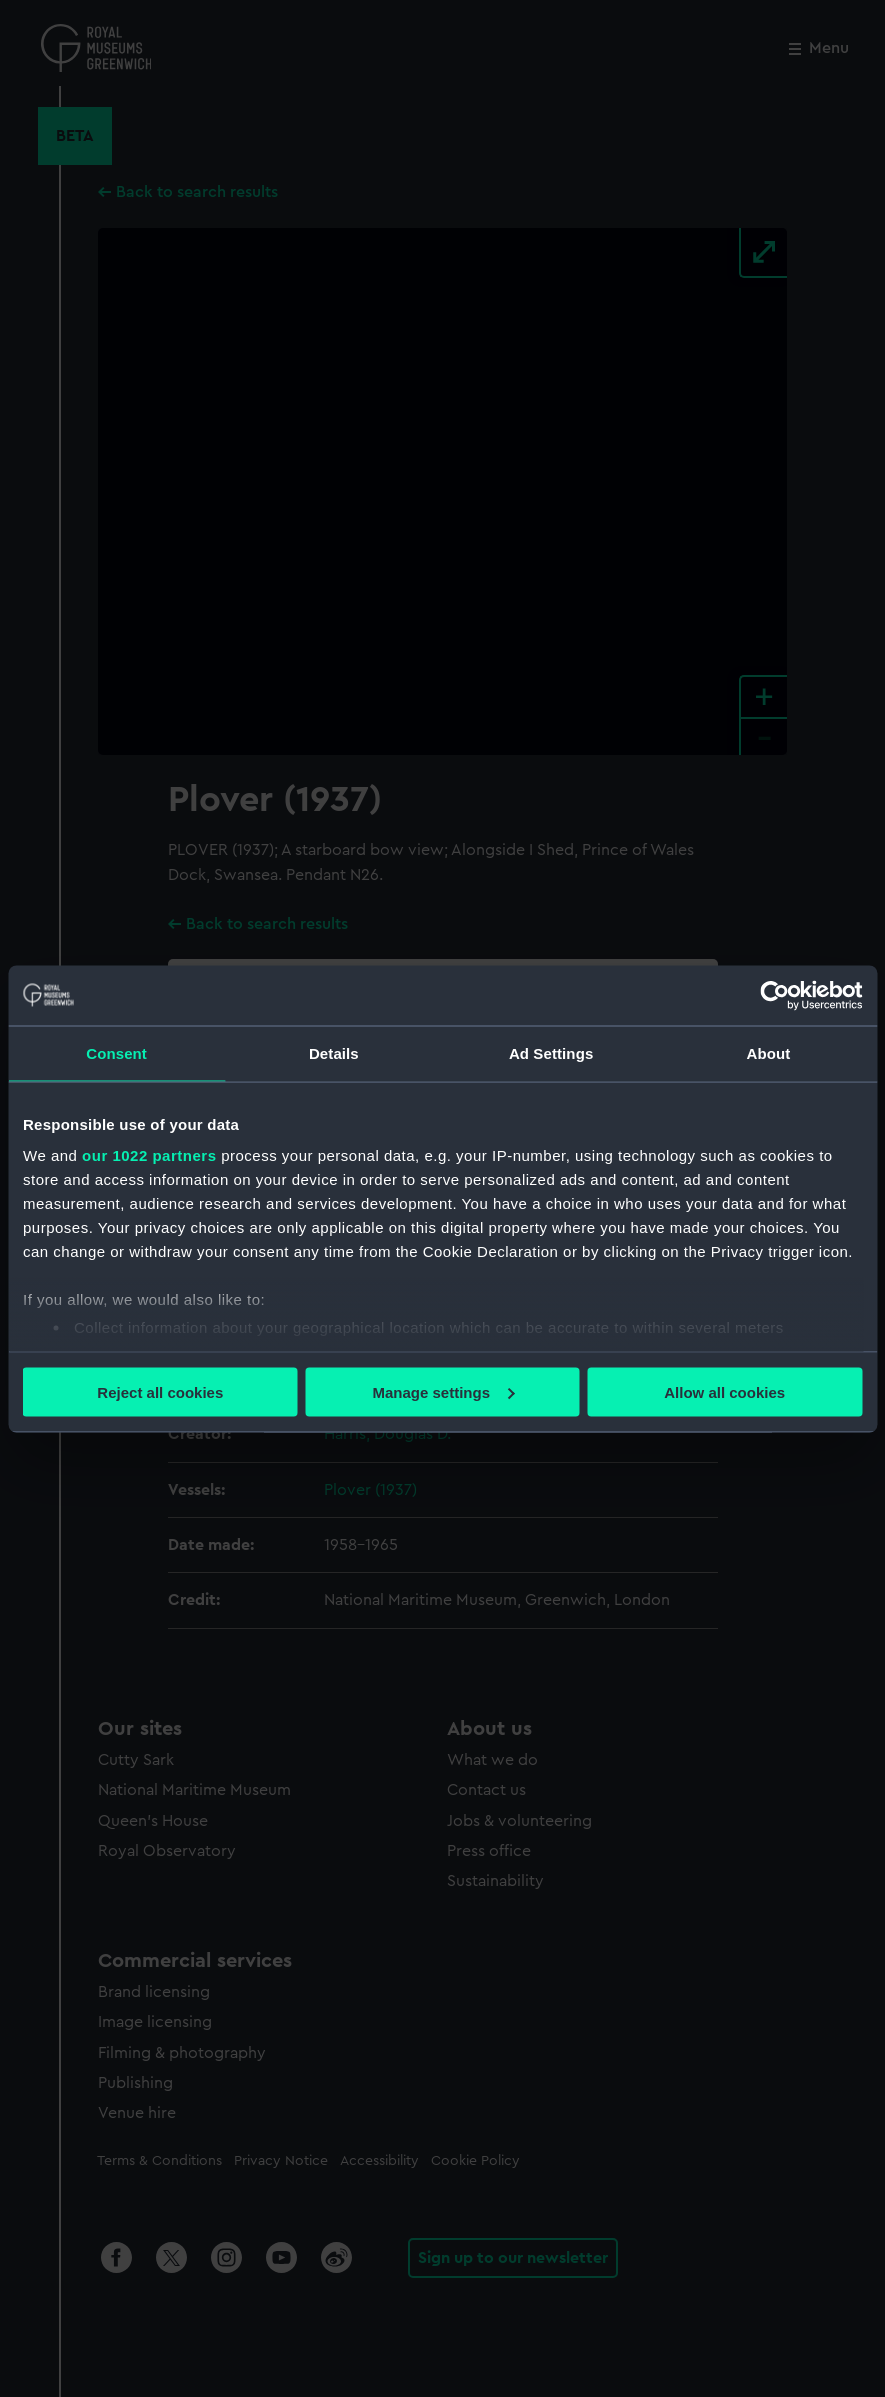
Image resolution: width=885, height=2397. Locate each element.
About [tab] (768, 1052)
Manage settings (443, 1391)
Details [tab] (334, 1052)
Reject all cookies (160, 1391)
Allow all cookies (724, 1391)
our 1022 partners (149, 1155)
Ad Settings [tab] (551, 1052)
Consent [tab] (116, 1052)
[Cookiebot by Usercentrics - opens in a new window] (774, 995)
